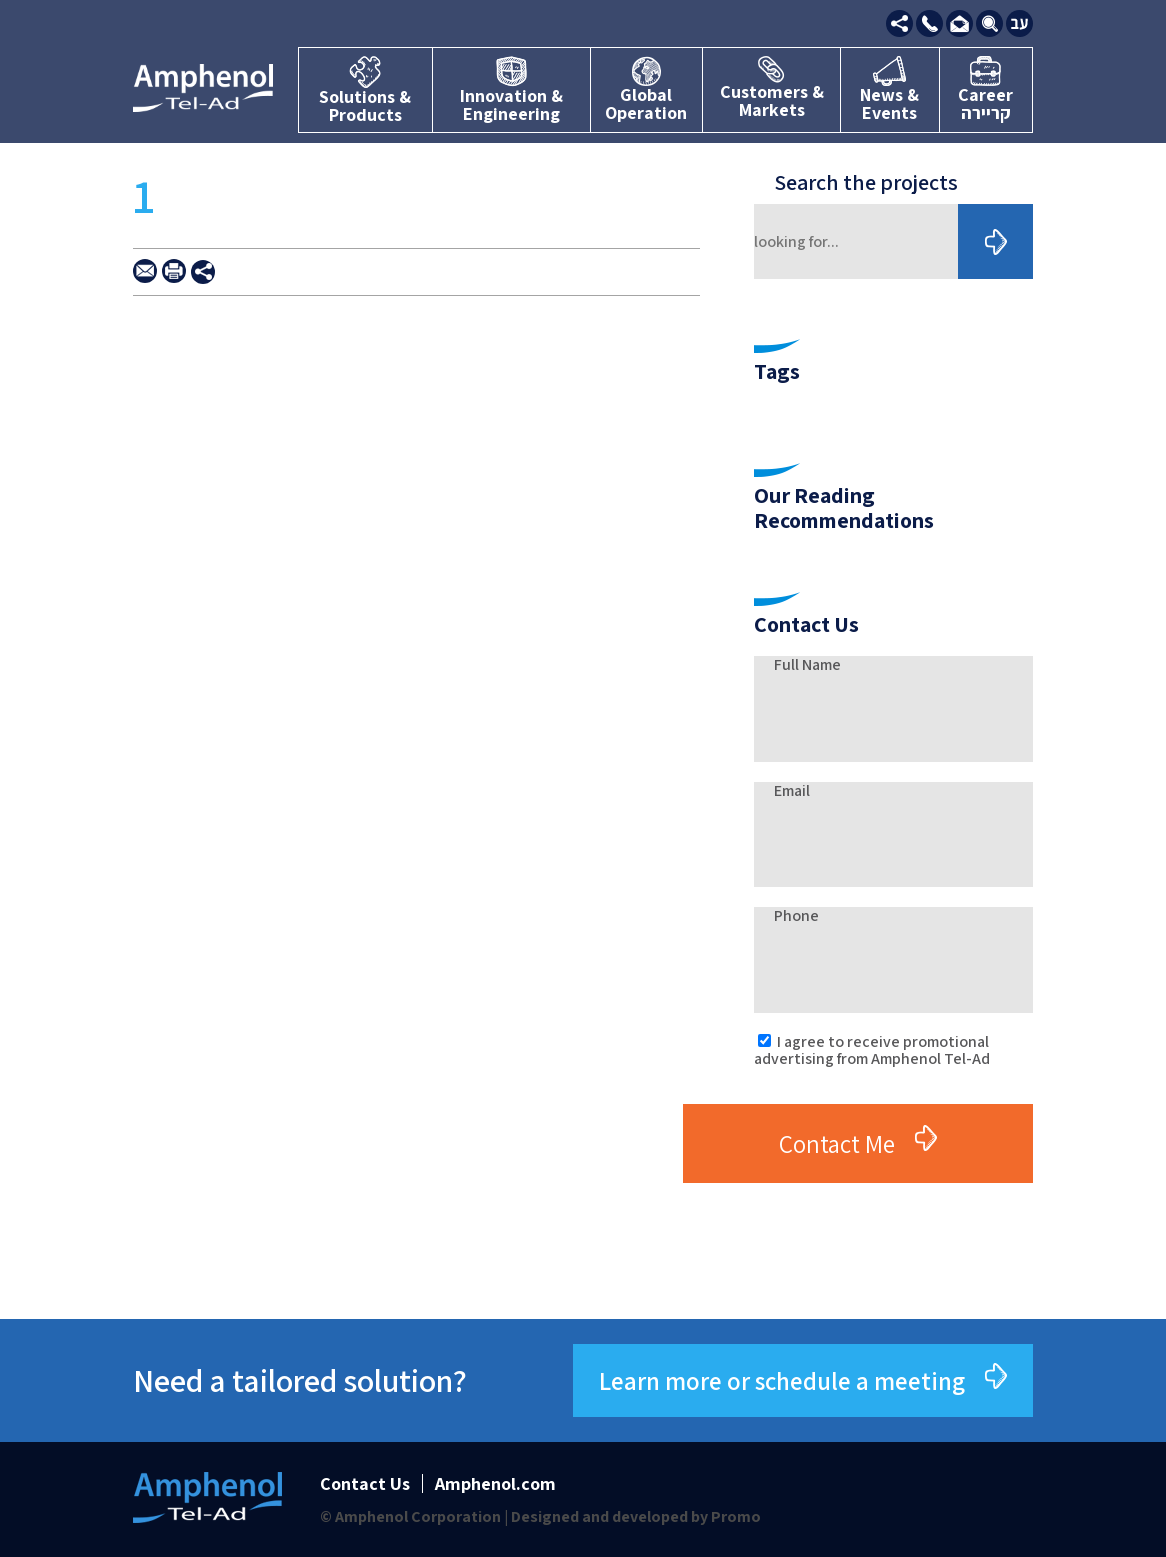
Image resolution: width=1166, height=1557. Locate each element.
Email (792, 790)
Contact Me (837, 1143)
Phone (796, 915)
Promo (736, 1516)
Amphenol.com (495, 1483)
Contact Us (365, 1483)
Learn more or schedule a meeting (782, 1380)
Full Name (807, 664)
